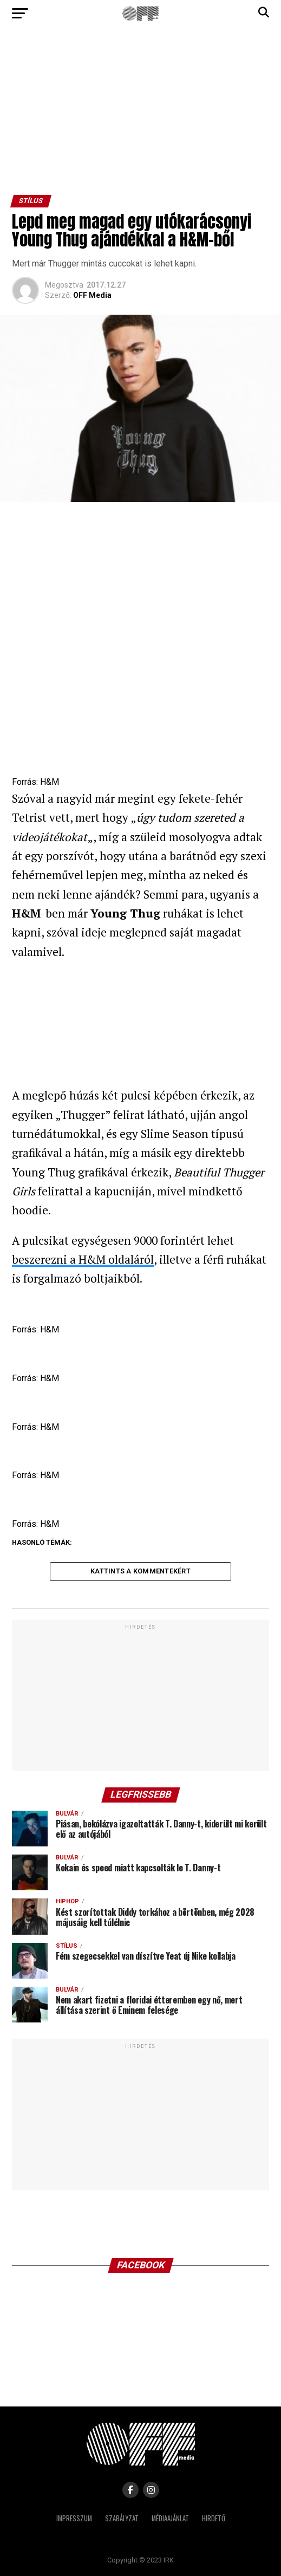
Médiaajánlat (170, 2518)
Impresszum (74, 2518)
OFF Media (92, 295)
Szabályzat (122, 2518)
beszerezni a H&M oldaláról (83, 1259)
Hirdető (213, 2518)
